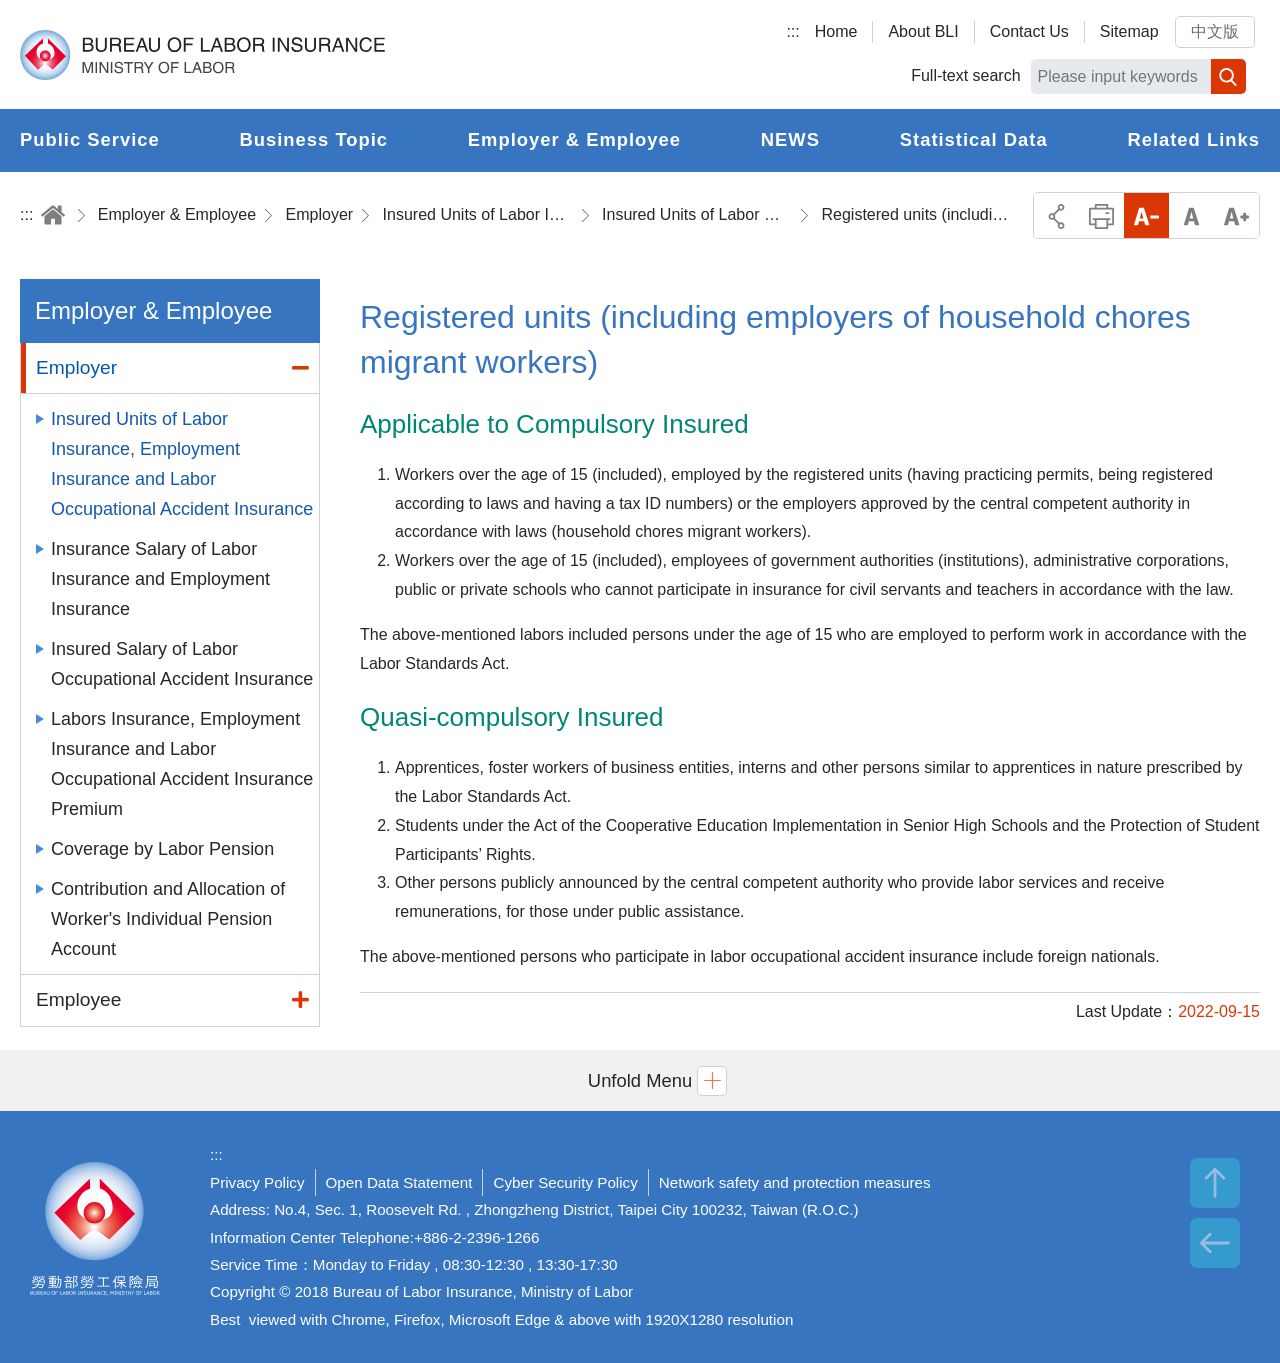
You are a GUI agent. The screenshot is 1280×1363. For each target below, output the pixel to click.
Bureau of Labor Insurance (202, 55)
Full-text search (965, 75)
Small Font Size (1146, 215)
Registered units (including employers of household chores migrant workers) (916, 214)
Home (836, 31)
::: (792, 31)
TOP (1215, 1183)
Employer (320, 214)
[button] (640, 1080)
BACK (1215, 1243)
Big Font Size (1236, 215)
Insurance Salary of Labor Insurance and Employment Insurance (160, 579)
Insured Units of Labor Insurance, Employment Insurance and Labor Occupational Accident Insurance (478, 214)
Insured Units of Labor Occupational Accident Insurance (697, 214)
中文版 (1215, 31)
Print (1101, 215)
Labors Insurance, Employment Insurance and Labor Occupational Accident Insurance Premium (182, 764)
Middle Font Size (1191, 215)
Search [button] (1228, 76)
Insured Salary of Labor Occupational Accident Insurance (182, 664)
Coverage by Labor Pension (162, 849)
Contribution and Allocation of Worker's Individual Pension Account (168, 919)
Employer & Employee (177, 214)
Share (1056, 215)
